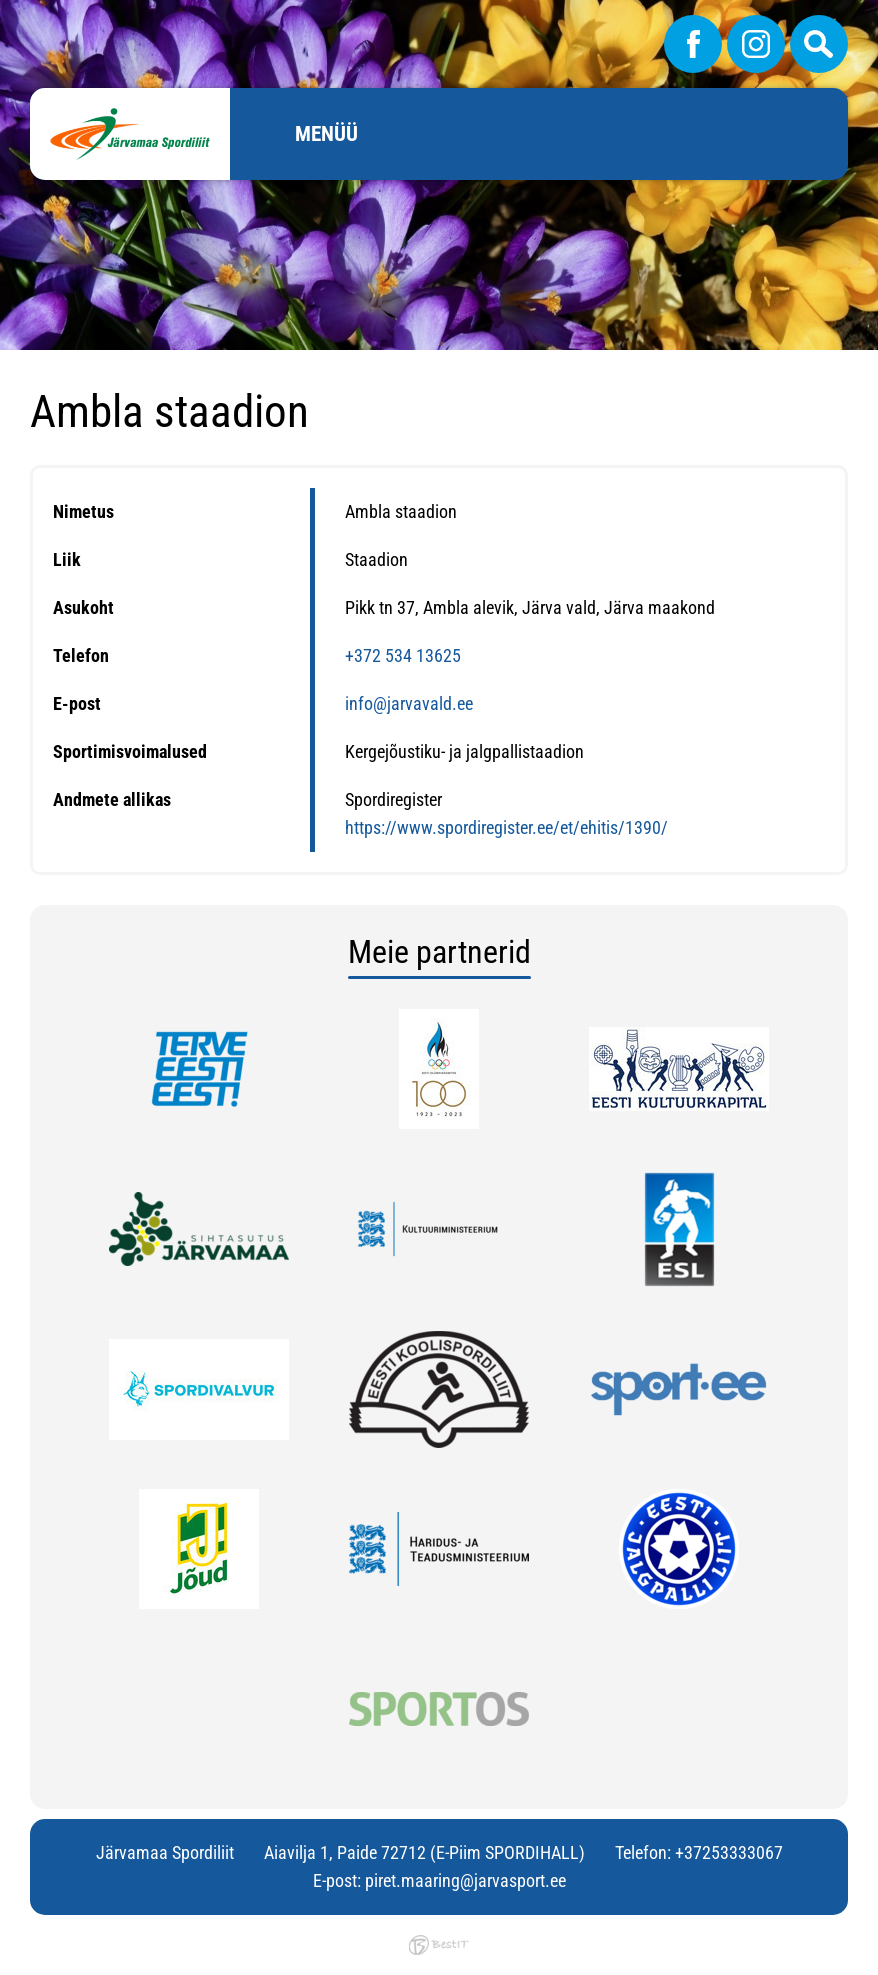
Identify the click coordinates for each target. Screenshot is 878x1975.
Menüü (326, 134)
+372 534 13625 (403, 655)
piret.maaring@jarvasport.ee (465, 1880)
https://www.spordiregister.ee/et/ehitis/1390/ (506, 827)
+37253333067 (729, 1852)
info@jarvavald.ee (409, 703)
